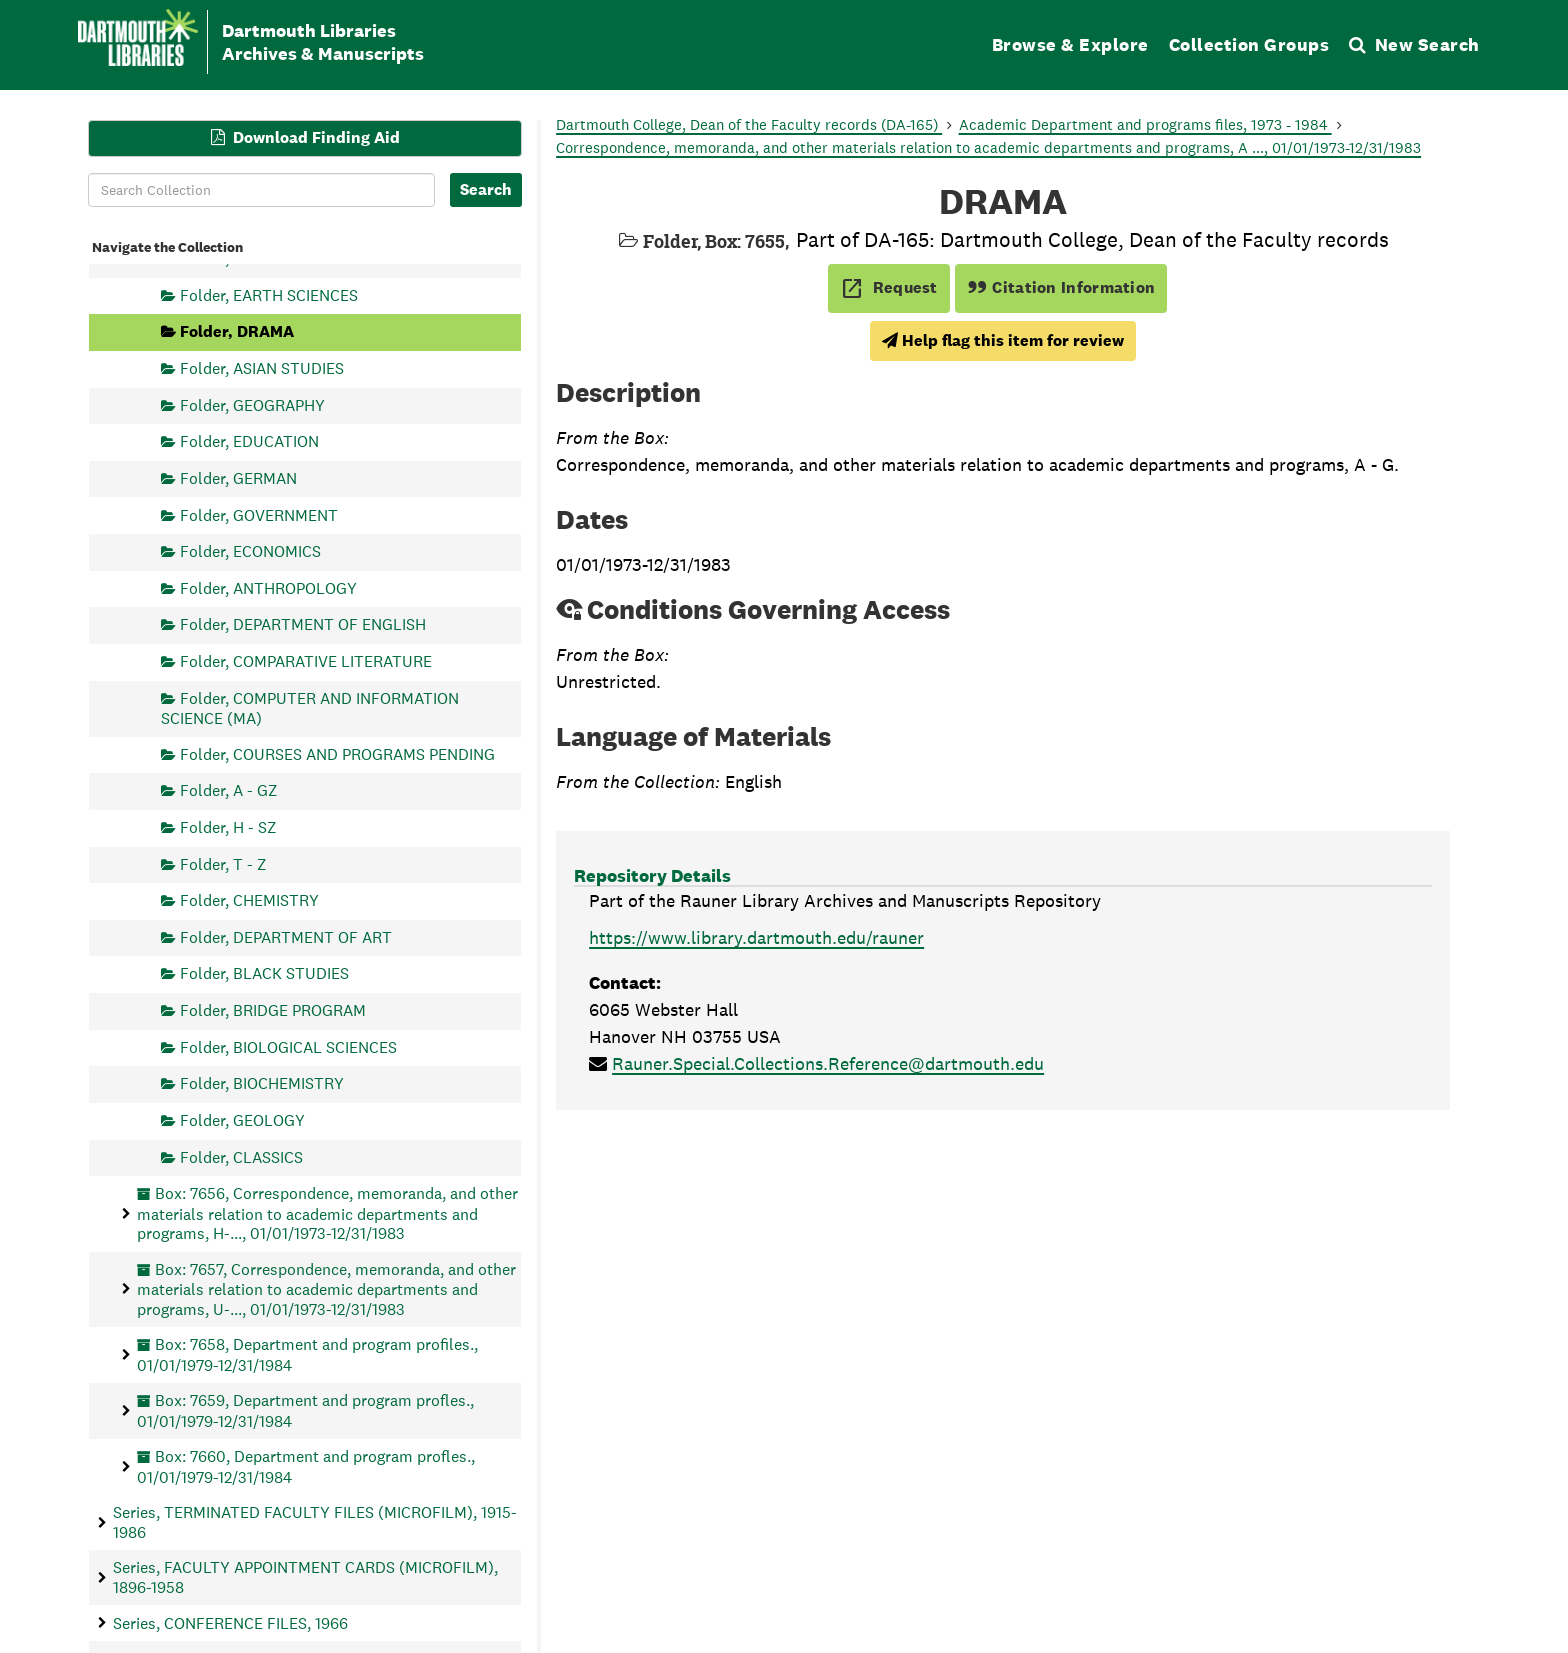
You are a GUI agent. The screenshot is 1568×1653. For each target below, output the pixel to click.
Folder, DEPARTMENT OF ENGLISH (303, 624)
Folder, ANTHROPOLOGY (268, 587)
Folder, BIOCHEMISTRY (262, 1083)
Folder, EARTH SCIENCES (269, 294)
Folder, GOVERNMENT (259, 514)
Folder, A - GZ (229, 790)
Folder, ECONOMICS (250, 551)
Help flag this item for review (1003, 340)
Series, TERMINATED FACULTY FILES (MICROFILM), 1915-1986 (315, 1522)
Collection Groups (1249, 44)
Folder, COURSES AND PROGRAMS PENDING (337, 753)
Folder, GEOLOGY (242, 1119)
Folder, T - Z (223, 863)
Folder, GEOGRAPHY (252, 404)
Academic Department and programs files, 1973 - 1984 (1145, 124)
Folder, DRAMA (237, 331)
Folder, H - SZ (228, 826)
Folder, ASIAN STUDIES (262, 368)
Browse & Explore (1070, 44)
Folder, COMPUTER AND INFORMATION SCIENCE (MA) (310, 707)
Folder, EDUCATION (249, 441)
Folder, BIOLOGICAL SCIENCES (288, 1046)
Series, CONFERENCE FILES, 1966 (230, 1622)
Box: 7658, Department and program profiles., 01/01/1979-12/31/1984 (307, 1354)
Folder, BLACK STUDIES (264, 973)
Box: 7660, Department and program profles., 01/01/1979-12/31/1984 (306, 1466)
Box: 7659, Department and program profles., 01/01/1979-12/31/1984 (305, 1410)
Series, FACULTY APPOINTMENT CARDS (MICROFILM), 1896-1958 (305, 1577)
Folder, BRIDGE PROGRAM (273, 1010)
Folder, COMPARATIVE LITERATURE (306, 661)
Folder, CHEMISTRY (249, 900)
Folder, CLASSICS (241, 1156)
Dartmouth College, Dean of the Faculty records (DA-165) (749, 124)
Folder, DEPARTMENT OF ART (286, 936)
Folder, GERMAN (238, 477)
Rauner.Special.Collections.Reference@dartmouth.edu (828, 1063)
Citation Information (1061, 287)
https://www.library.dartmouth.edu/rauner (756, 937)
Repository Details (652, 875)
